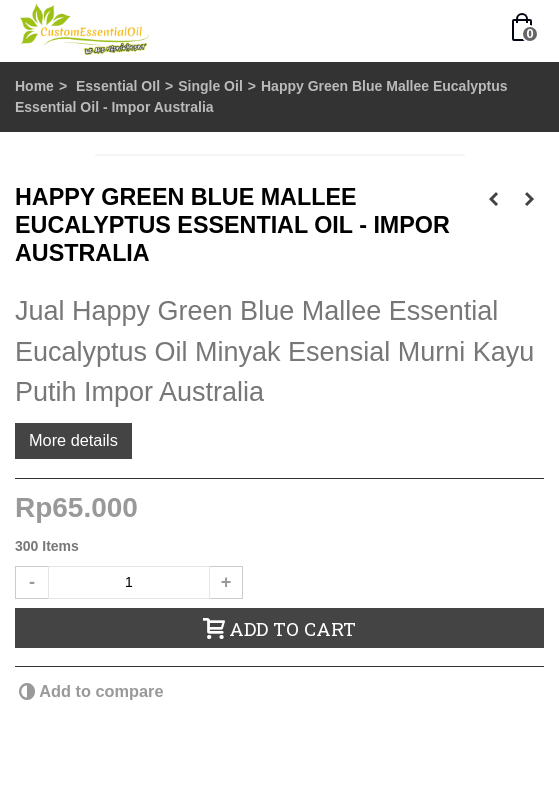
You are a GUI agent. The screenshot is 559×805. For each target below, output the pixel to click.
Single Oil (210, 86)
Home (34, 86)
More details (73, 440)
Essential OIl (118, 86)
